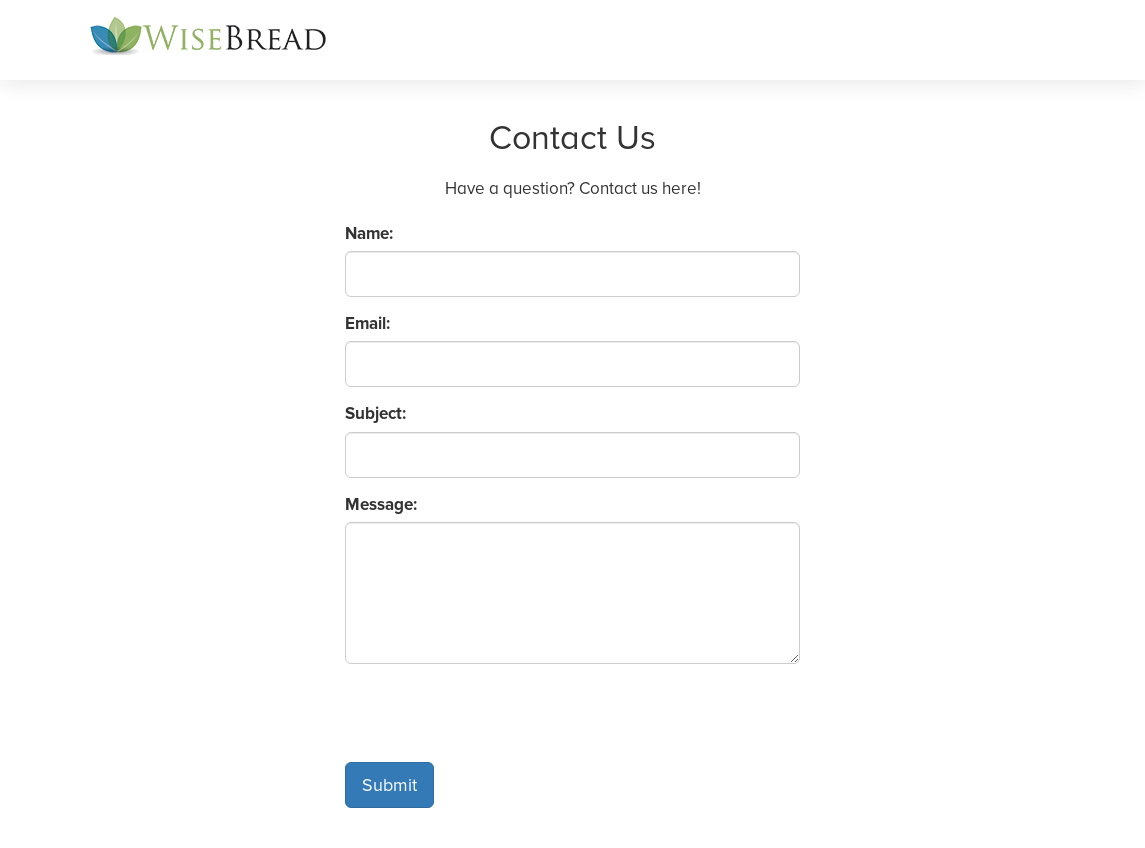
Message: (381, 504)
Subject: (375, 413)
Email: (367, 323)
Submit (389, 785)
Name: (369, 233)
